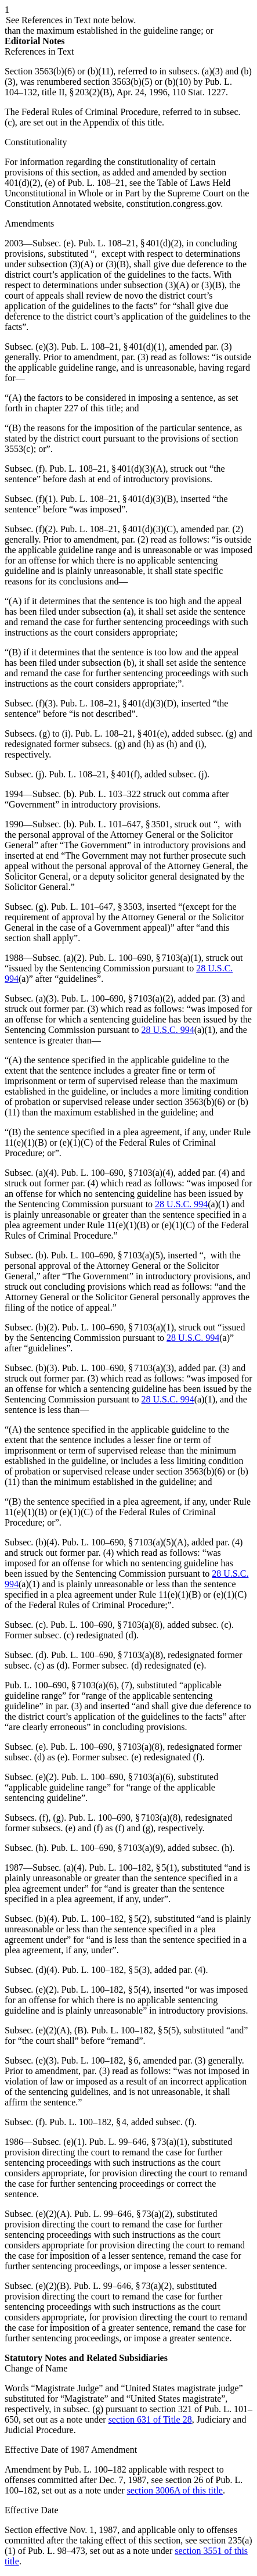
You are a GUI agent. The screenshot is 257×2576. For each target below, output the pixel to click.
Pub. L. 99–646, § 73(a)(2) (123, 2214)
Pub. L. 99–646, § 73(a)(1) (138, 2142)
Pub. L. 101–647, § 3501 (124, 824)
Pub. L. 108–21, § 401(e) (121, 733)
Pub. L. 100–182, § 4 (87, 2122)
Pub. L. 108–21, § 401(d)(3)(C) (118, 529)
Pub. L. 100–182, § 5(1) (133, 1867)
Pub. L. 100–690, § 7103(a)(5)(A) (124, 1542)
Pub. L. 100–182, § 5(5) (135, 2030)
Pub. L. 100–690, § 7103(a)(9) (107, 1848)
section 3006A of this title (175, 2490)
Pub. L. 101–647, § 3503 (96, 907)
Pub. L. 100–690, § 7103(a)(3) (118, 1368)
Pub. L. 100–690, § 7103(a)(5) (107, 1255)
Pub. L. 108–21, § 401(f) (94, 774)
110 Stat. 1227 (199, 92)
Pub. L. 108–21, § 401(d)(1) (113, 346)
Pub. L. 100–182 (95, 2469)
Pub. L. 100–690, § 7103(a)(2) (117, 998)
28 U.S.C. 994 (168, 1030)
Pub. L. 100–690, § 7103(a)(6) (61, 1685)
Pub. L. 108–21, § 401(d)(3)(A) (107, 468)
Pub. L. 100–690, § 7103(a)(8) (106, 1625)
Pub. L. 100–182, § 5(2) (106, 1919)
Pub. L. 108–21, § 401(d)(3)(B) (118, 499)
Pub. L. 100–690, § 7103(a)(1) (145, 958)
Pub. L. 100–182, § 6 (100, 2060)
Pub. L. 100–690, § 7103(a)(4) (117, 1173)
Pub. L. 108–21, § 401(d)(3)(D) (118, 703)
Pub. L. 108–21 (96, 183)
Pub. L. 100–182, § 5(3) (106, 1970)
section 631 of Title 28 (150, 2419)
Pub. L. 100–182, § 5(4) (105, 1989)
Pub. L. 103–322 (110, 794)
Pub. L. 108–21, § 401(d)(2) (130, 243)
